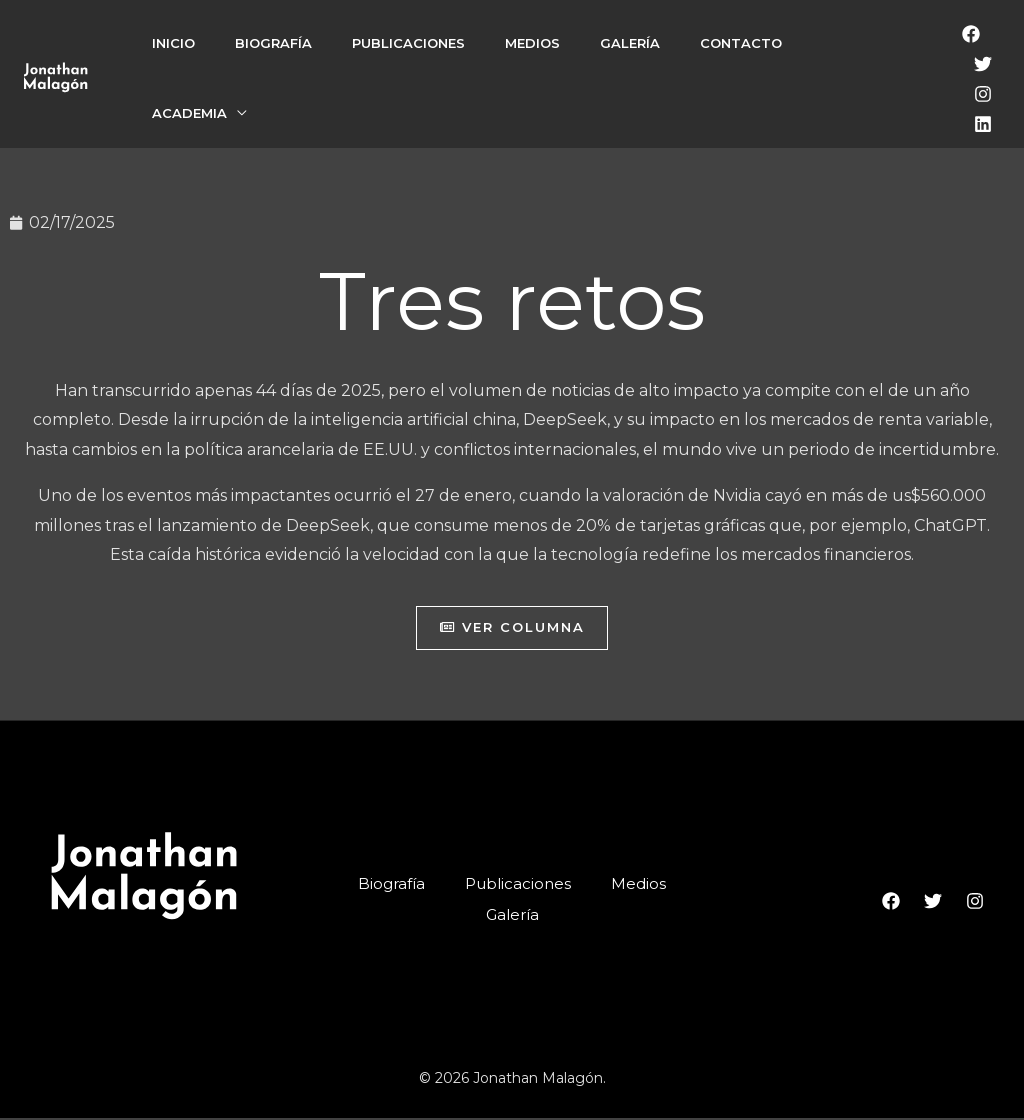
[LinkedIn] (983, 124)
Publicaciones (408, 43)
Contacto (741, 43)
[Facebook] (971, 34)
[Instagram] (983, 94)
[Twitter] (983, 64)
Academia (189, 113)
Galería (630, 43)
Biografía (273, 43)
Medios (532, 43)
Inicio (173, 43)
